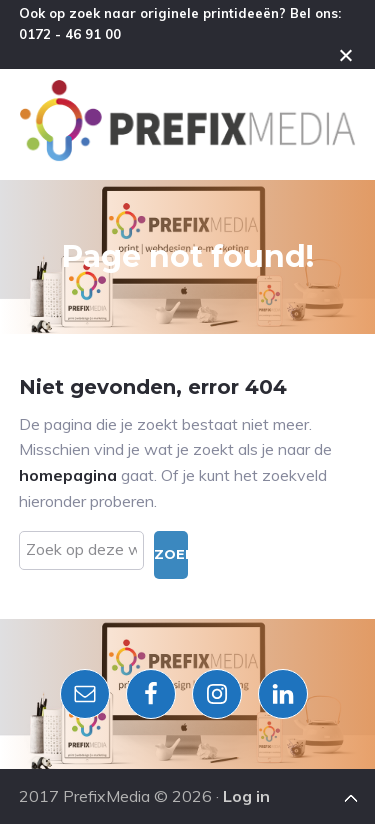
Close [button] (346, 55)
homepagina (68, 475)
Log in (246, 796)
